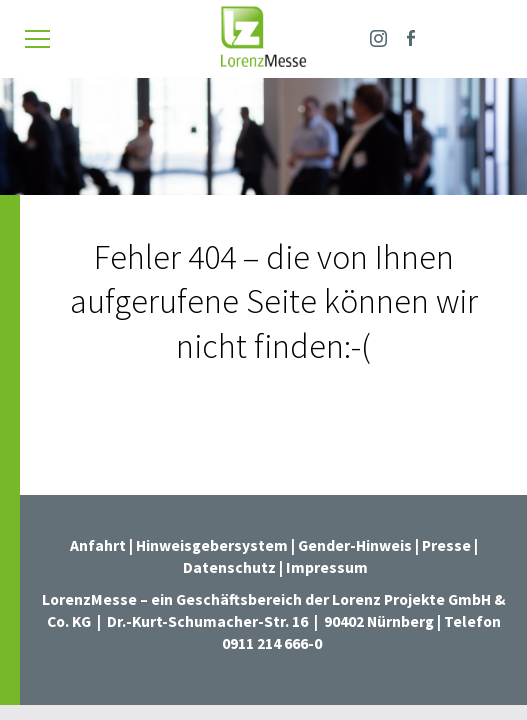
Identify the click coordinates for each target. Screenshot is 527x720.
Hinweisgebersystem (213, 545)
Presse (448, 545)
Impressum (327, 567)
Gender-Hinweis (355, 545)
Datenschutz (229, 567)
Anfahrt (98, 545)
